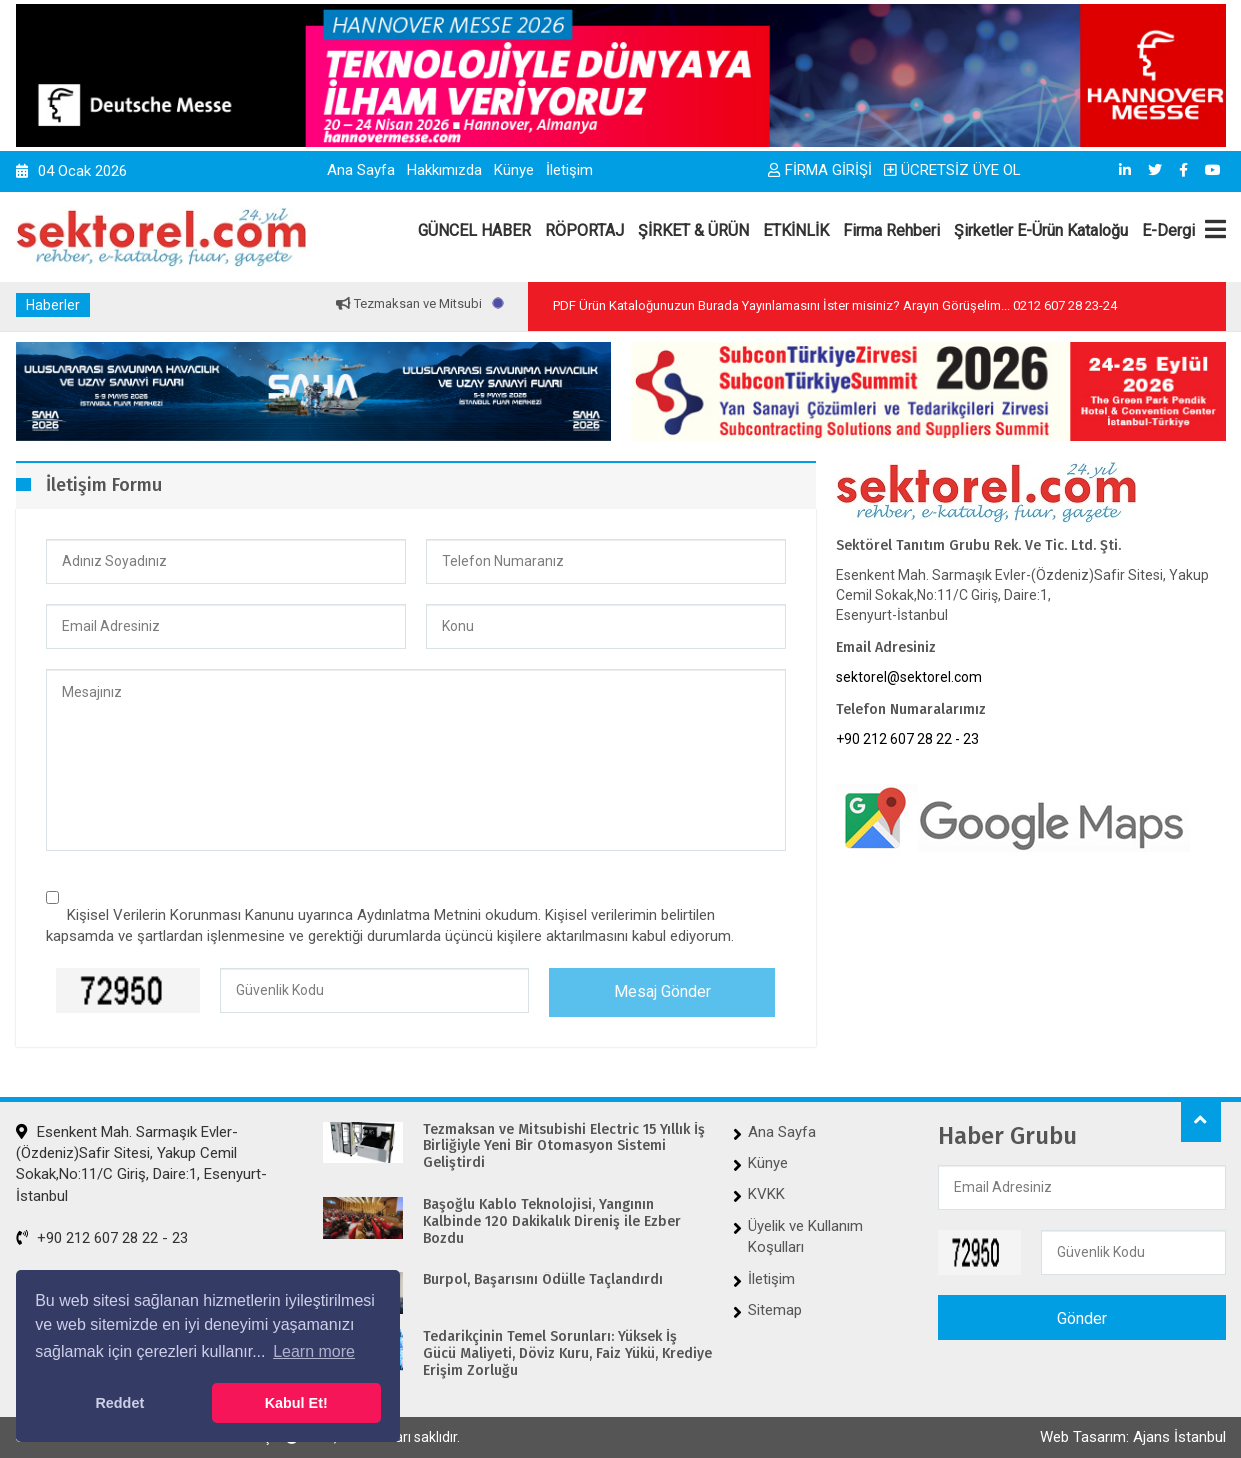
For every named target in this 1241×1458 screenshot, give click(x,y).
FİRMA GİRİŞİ (820, 170)
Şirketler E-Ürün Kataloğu (1041, 230)
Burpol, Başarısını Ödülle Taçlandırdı (543, 1280)
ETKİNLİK (796, 230)
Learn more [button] (314, 1351)
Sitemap (775, 1310)
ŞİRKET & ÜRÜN (693, 230)
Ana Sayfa (361, 170)
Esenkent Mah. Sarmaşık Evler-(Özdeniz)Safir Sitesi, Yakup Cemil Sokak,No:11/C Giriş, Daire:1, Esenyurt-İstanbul (141, 1164)
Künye (514, 170)
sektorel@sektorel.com (909, 677)
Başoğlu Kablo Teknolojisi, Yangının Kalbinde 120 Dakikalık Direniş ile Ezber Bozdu (552, 1222)
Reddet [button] (119, 1403)
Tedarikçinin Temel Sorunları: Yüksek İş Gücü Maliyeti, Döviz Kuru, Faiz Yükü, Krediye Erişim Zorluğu (567, 1354)
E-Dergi (1168, 230)
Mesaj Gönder (662, 991)
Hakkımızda (444, 170)
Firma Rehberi (891, 230)
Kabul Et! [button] (296, 1403)
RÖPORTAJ (584, 230)
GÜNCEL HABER (474, 230)
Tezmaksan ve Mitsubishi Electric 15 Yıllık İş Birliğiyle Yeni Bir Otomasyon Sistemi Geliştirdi (564, 1147)
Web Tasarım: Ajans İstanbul (1133, 1437)
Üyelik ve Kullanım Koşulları (805, 1236)
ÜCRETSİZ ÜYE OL (952, 170)
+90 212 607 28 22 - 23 (907, 739)
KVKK (766, 1194)
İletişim (569, 170)
